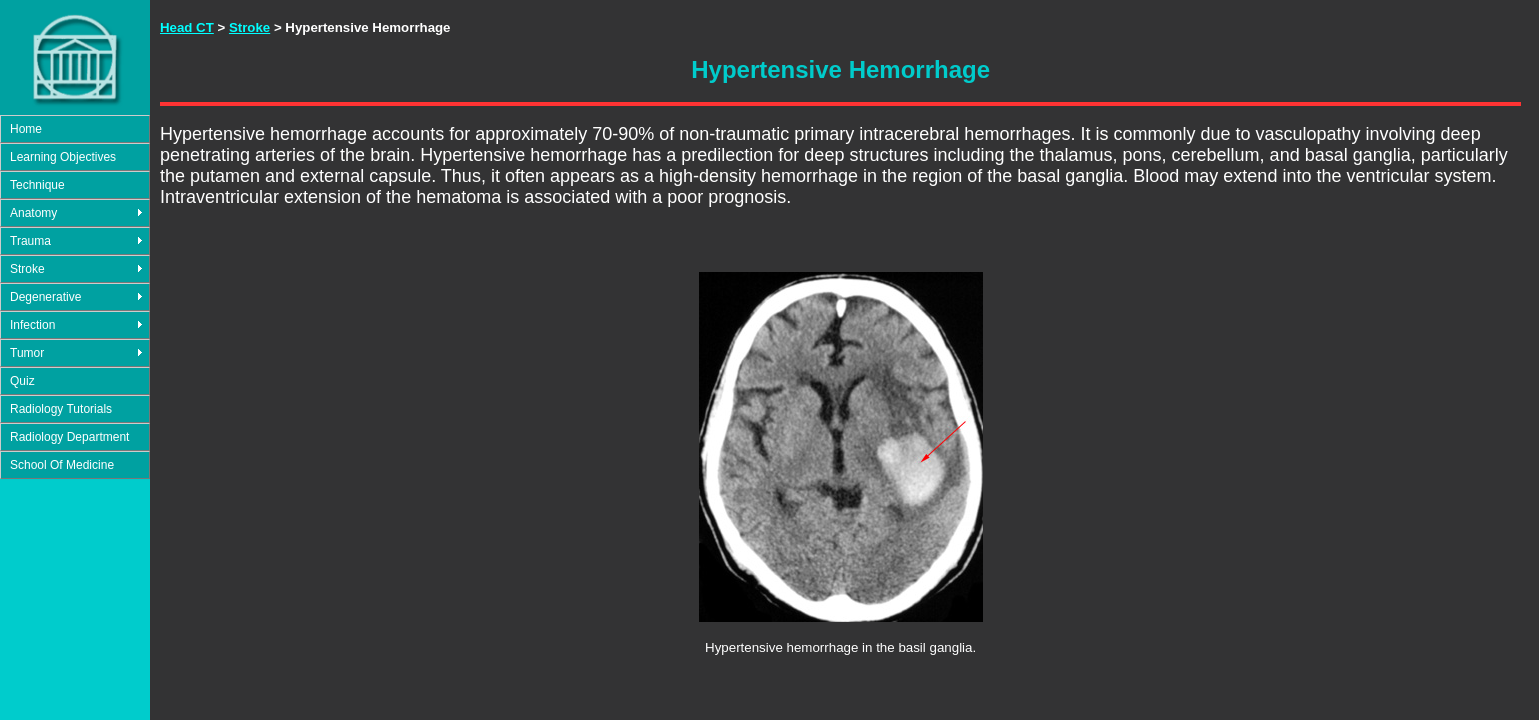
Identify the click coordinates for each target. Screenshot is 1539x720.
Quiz (22, 381)
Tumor (27, 353)
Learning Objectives (63, 157)
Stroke (27, 269)
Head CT (187, 27)
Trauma (30, 241)
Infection (32, 325)
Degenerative (45, 297)
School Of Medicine (62, 465)
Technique (37, 185)
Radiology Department (69, 437)
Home (26, 129)
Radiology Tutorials (61, 409)
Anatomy (33, 213)
